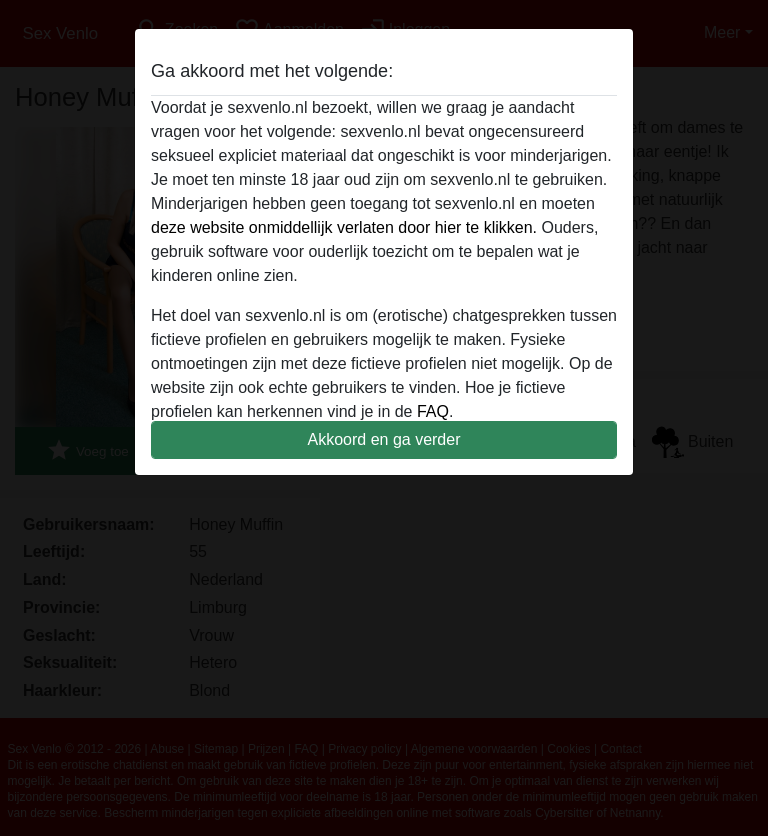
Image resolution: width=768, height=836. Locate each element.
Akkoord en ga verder (384, 439)
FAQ (433, 411)
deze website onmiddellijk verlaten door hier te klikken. (344, 227)
